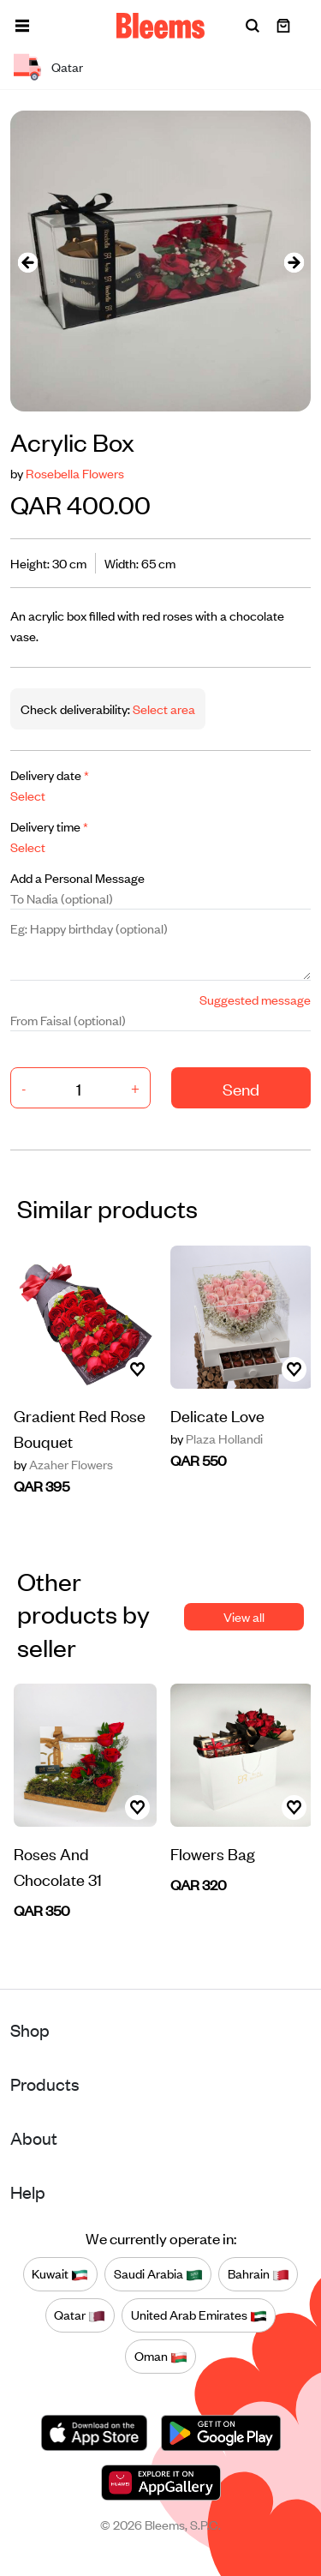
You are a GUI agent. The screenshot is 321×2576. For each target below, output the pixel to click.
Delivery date (49, 775)
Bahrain (258, 2274)
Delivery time (49, 826)
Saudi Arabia (158, 2274)
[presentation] (27, 261)
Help (27, 2191)
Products (45, 2083)
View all (244, 1616)
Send (241, 1088)
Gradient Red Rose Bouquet (80, 1427)
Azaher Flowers (63, 1464)
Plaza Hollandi (216, 1438)
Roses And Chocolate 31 (58, 1865)
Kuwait (60, 2274)
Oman (160, 2356)
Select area (162, 709)
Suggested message (255, 999)
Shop (30, 2029)
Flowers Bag (212, 1853)
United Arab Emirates (199, 2315)
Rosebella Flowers (75, 473)
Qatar (79, 2315)
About (33, 2137)
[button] (22, 25)
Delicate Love (217, 1415)
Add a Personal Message (77, 877)
